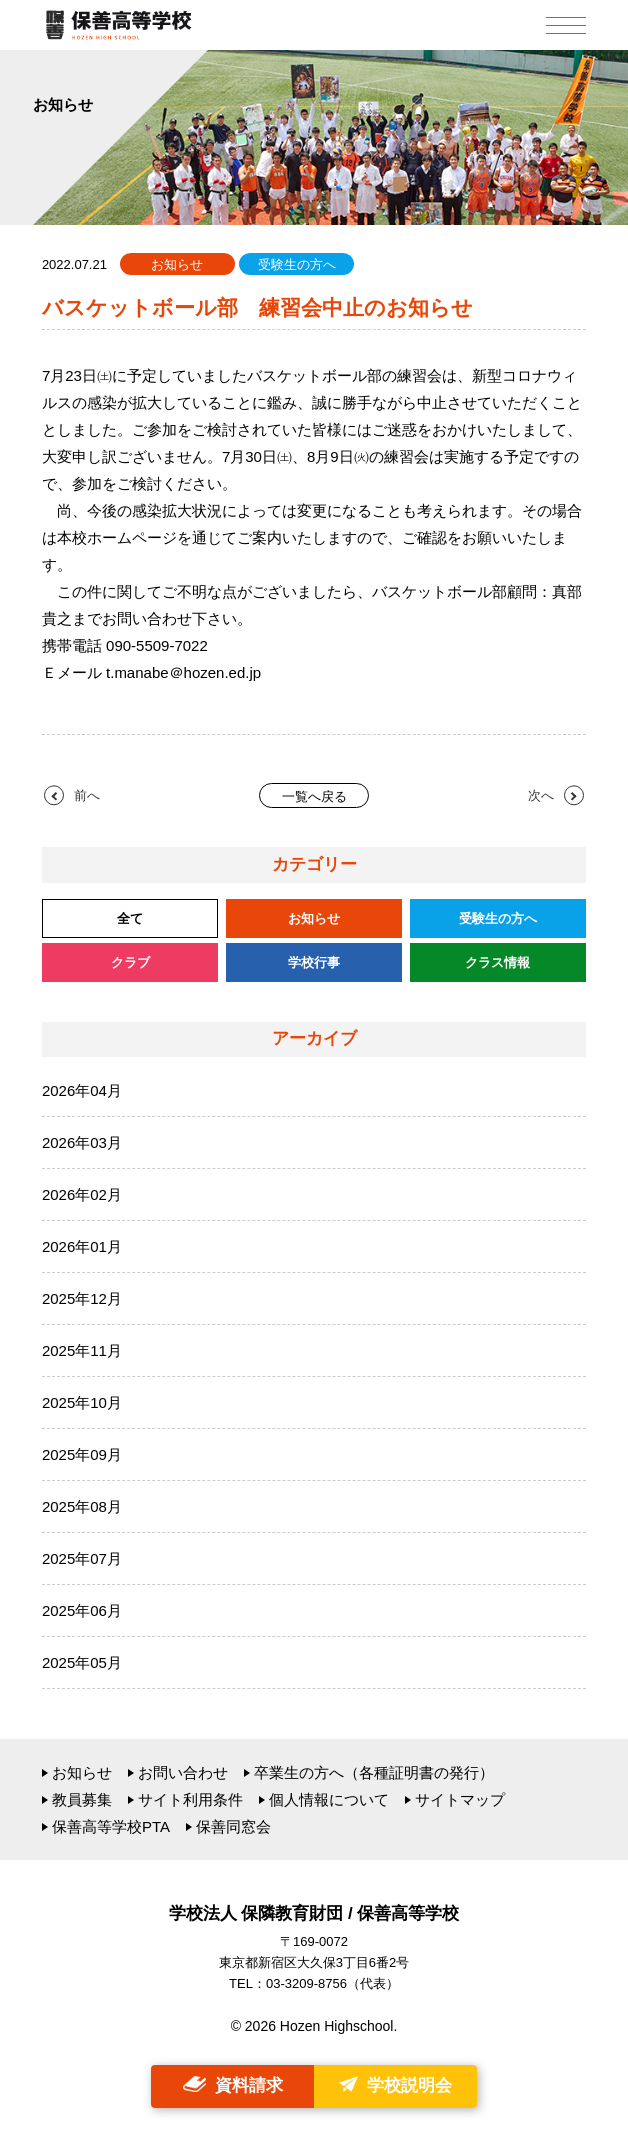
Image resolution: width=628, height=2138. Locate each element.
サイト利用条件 (190, 1799)
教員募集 (82, 1799)
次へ (541, 795)
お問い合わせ (183, 1772)
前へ (87, 795)
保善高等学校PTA (111, 1826)
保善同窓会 (233, 1826)
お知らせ (82, 1772)
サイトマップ (460, 1799)
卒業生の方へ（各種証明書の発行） (374, 1772)
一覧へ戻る (314, 796)
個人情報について (329, 1799)
